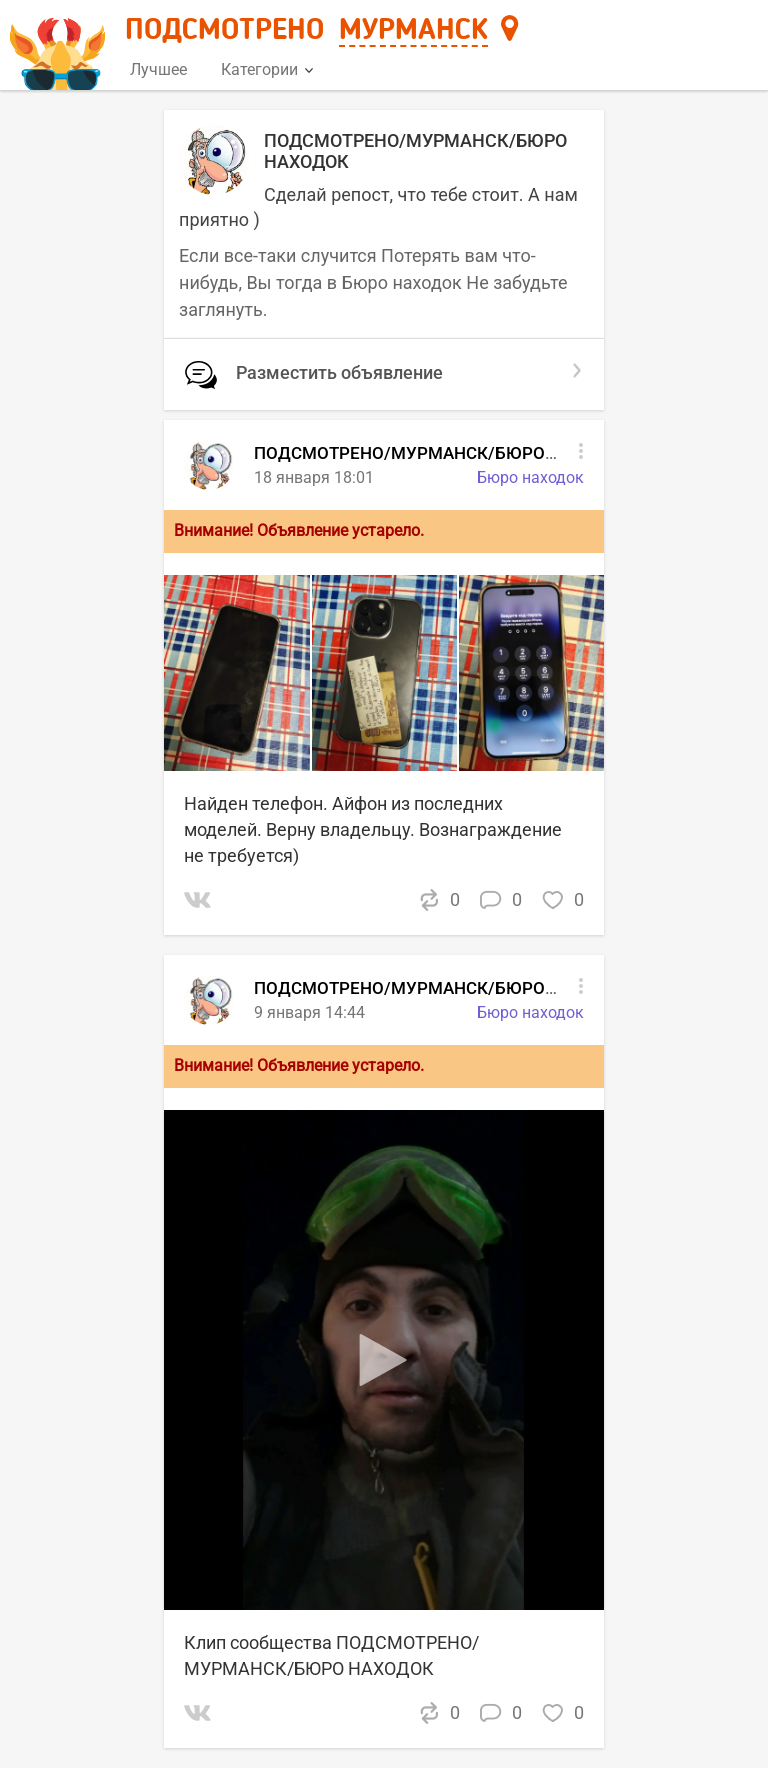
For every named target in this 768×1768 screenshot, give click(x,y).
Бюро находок (530, 1012)
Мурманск (413, 31)
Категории (267, 69)
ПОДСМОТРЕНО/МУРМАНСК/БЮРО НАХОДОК (442, 988)
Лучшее (158, 69)
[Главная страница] (60, 46)
